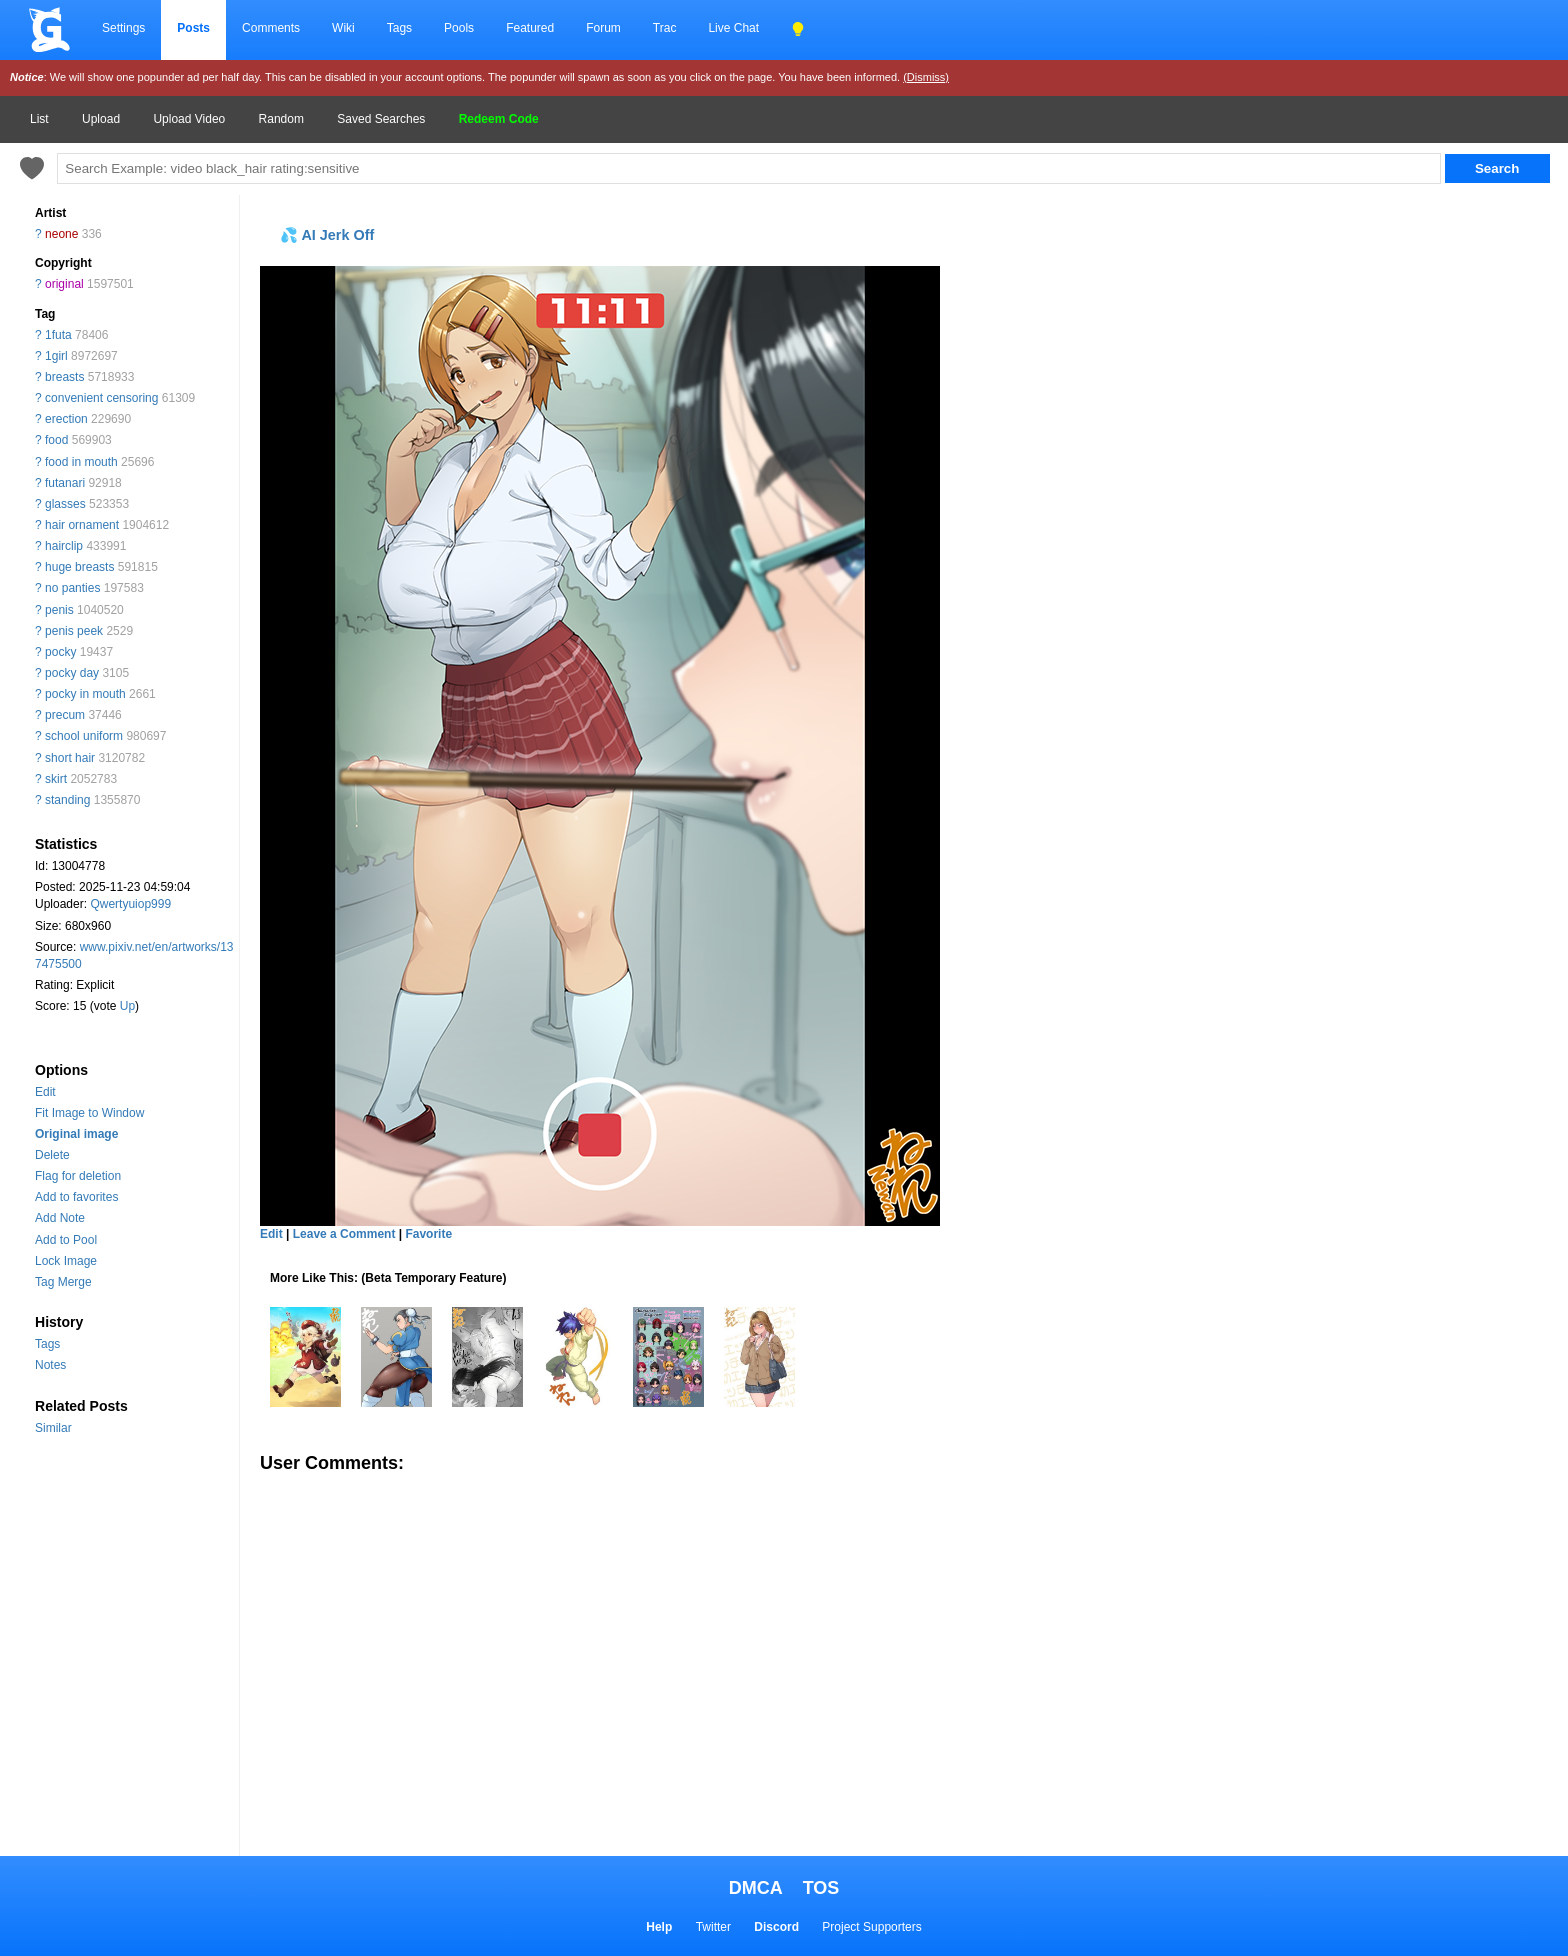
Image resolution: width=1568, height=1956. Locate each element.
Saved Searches (381, 119)
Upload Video (189, 119)
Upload (101, 119)
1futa (58, 335)
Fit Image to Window (89, 1113)
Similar (53, 1428)
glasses (65, 504)
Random (281, 119)
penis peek (74, 631)
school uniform (84, 736)
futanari (65, 483)
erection (66, 419)
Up (127, 1006)
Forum (603, 28)
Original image (76, 1134)
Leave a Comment (344, 1234)
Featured (530, 28)
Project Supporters (871, 1927)
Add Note (60, 1218)
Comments (271, 28)
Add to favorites (76, 1197)
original (64, 284)
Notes (50, 1365)
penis (59, 610)
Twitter (713, 1927)
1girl (56, 356)
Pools (459, 28)
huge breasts (79, 567)
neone (61, 234)
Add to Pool (66, 1240)
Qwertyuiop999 (130, 904)
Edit (45, 1092)
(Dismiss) (926, 77)
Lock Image (66, 1261)
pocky (60, 652)
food (56, 440)
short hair (70, 758)
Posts (193, 28)
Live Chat (733, 28)
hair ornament (82, 525)
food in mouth (81, 462)
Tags (399, 28)
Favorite (428, 1234)
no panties (72, 588)
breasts (64, 377)
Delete (52, 1155)
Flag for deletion (78, 1176)
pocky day (72, 673)
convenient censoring (101, 398)
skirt (56, 779)
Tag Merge (63, 1282)
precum (65, 715)
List (39, 119)
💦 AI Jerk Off (327, 235)
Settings (123, 28)
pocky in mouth (85, 694)
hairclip (64, 546)
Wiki (343, 28)
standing (67, 800)
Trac (665, 28)
